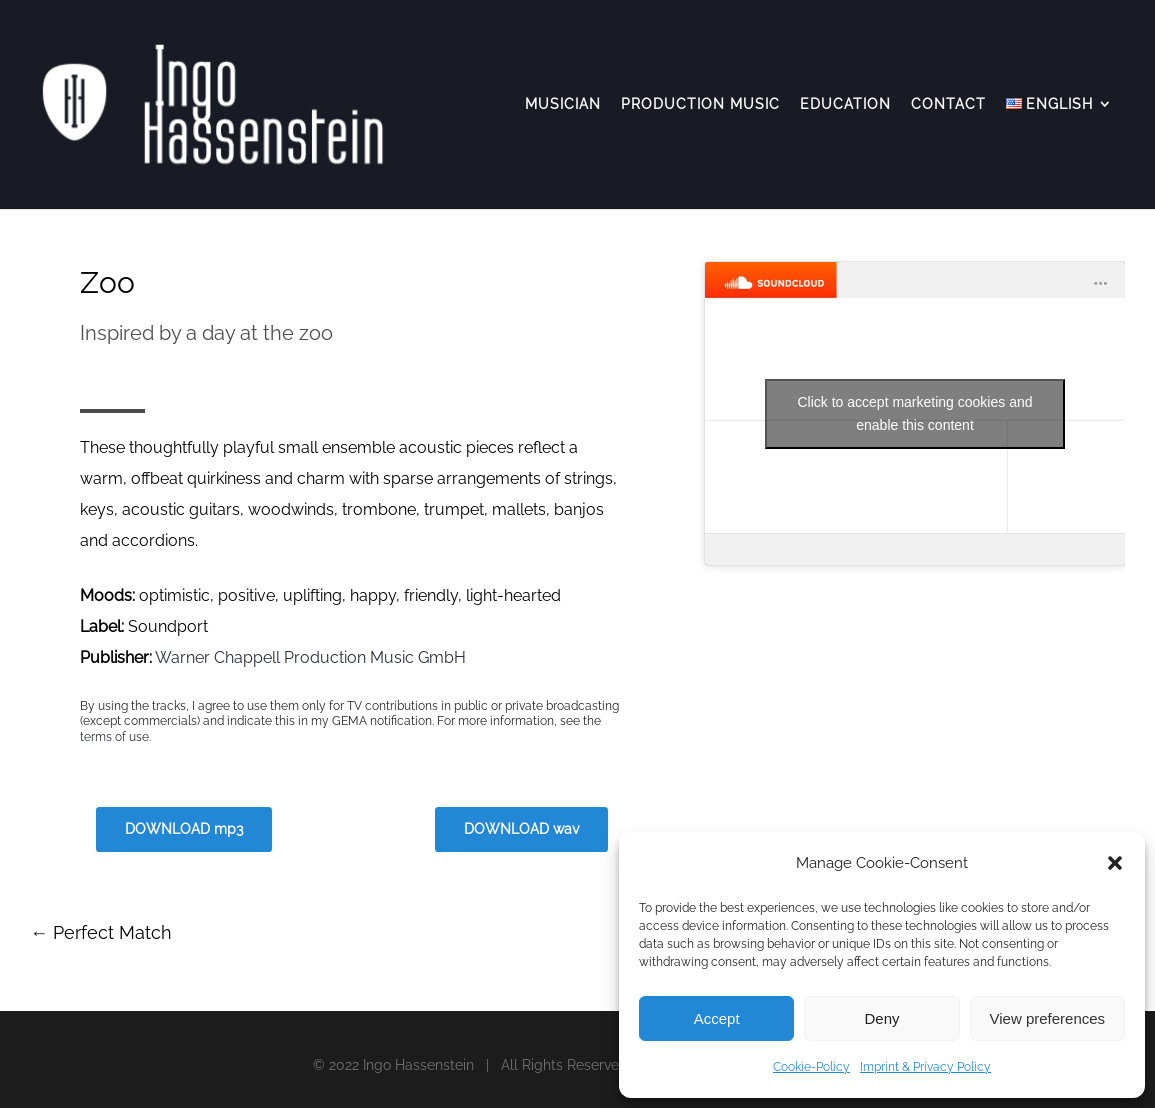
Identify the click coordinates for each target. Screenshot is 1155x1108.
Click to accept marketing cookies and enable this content (915, 413)
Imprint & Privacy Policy (925, 1067)
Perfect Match (101, 932)
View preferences (1048, 1018)
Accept (717, 1018)
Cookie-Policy (811, 1067)
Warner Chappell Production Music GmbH (310, 657)
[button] (1115, 863)
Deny (881, 1018)
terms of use (114, 737)
